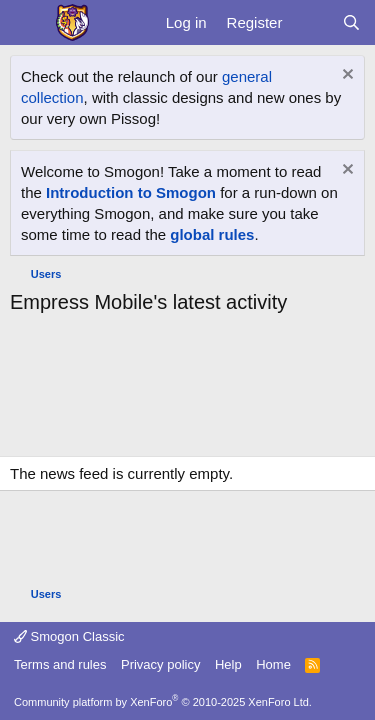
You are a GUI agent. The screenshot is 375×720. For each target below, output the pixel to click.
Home (273, 664)
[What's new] (311, 22)
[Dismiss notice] (345, 76)
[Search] (351, 22)
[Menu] (27, 23)
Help (228, 664)
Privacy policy (160, 664)
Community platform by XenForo (163, 702)
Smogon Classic (69, 636)
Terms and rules (60, 664)
